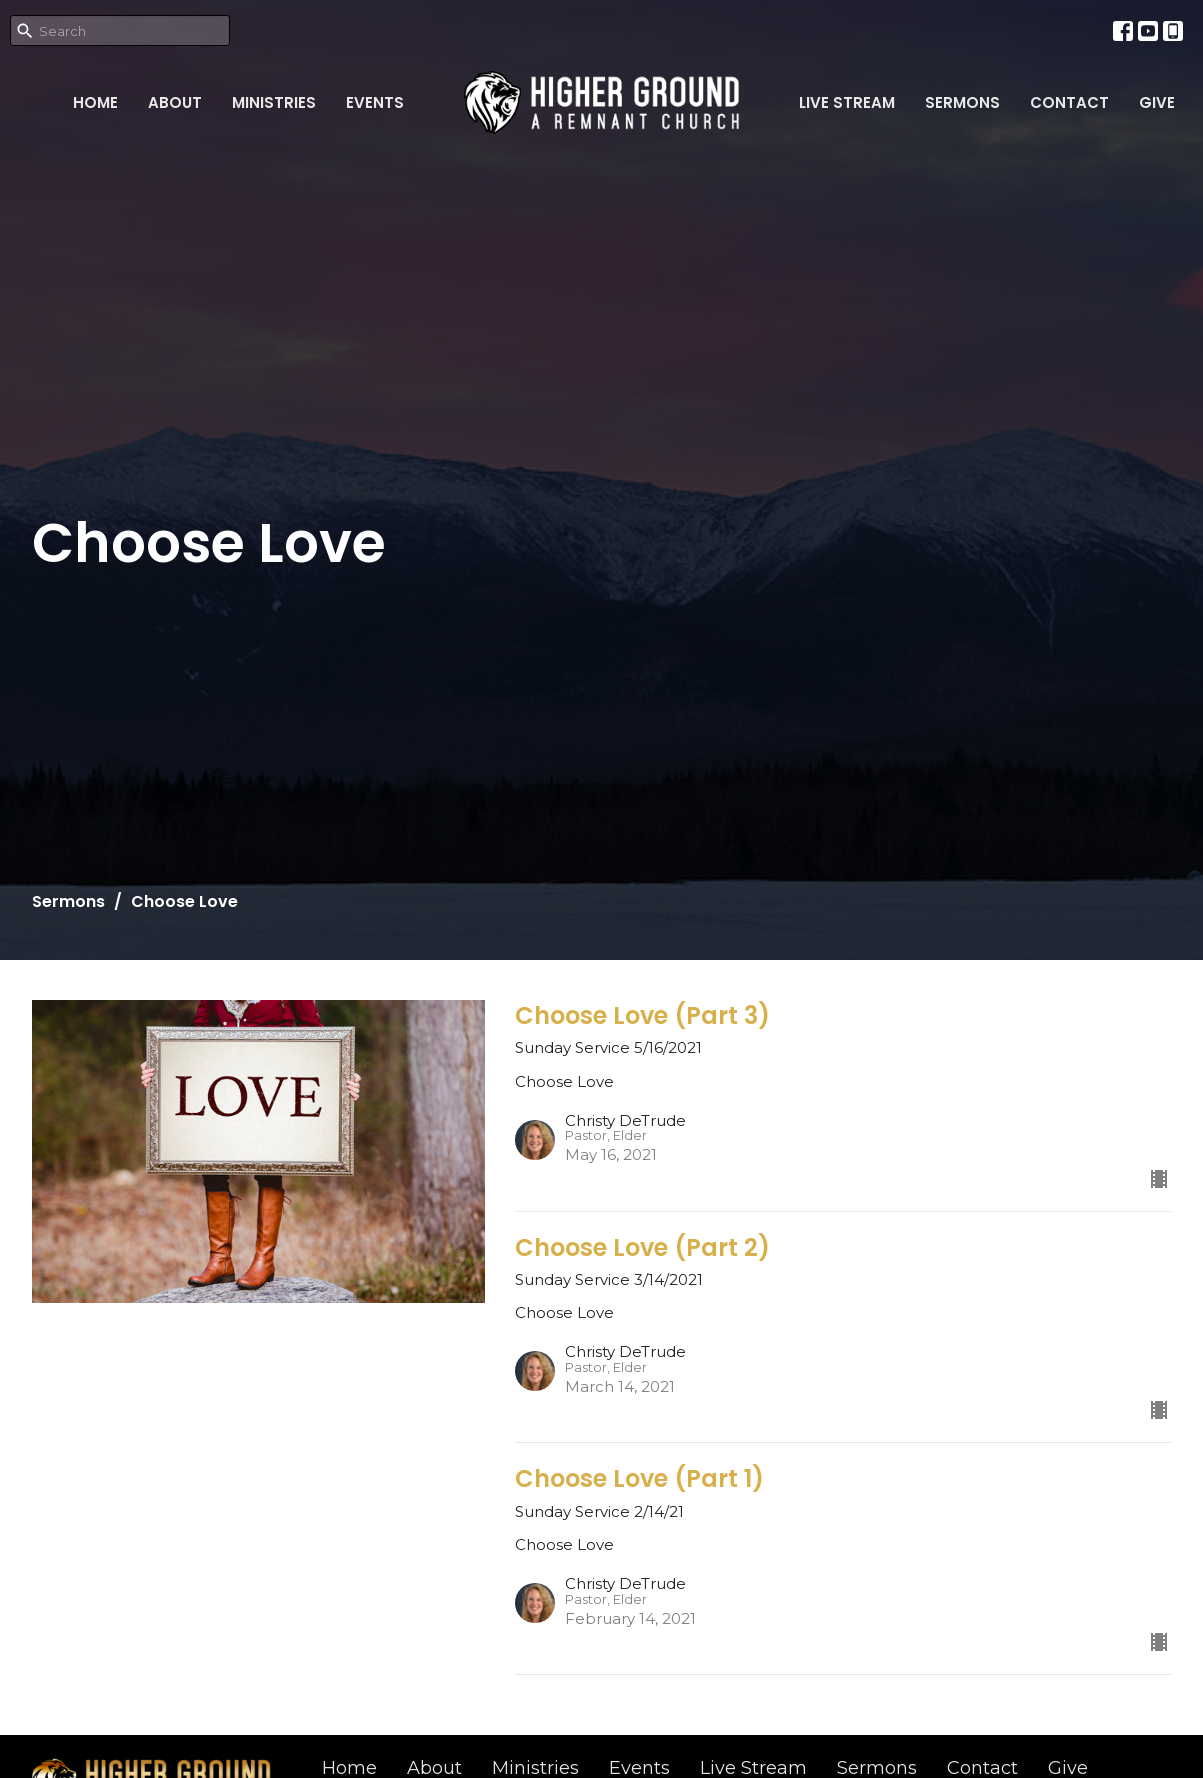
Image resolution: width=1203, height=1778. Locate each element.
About (175, 102)
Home (95, 102)
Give (1157, 102)
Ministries (274, 102)
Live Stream (847, 102)
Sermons (962, 102)
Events (375, 102)
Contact (1069, 102)
